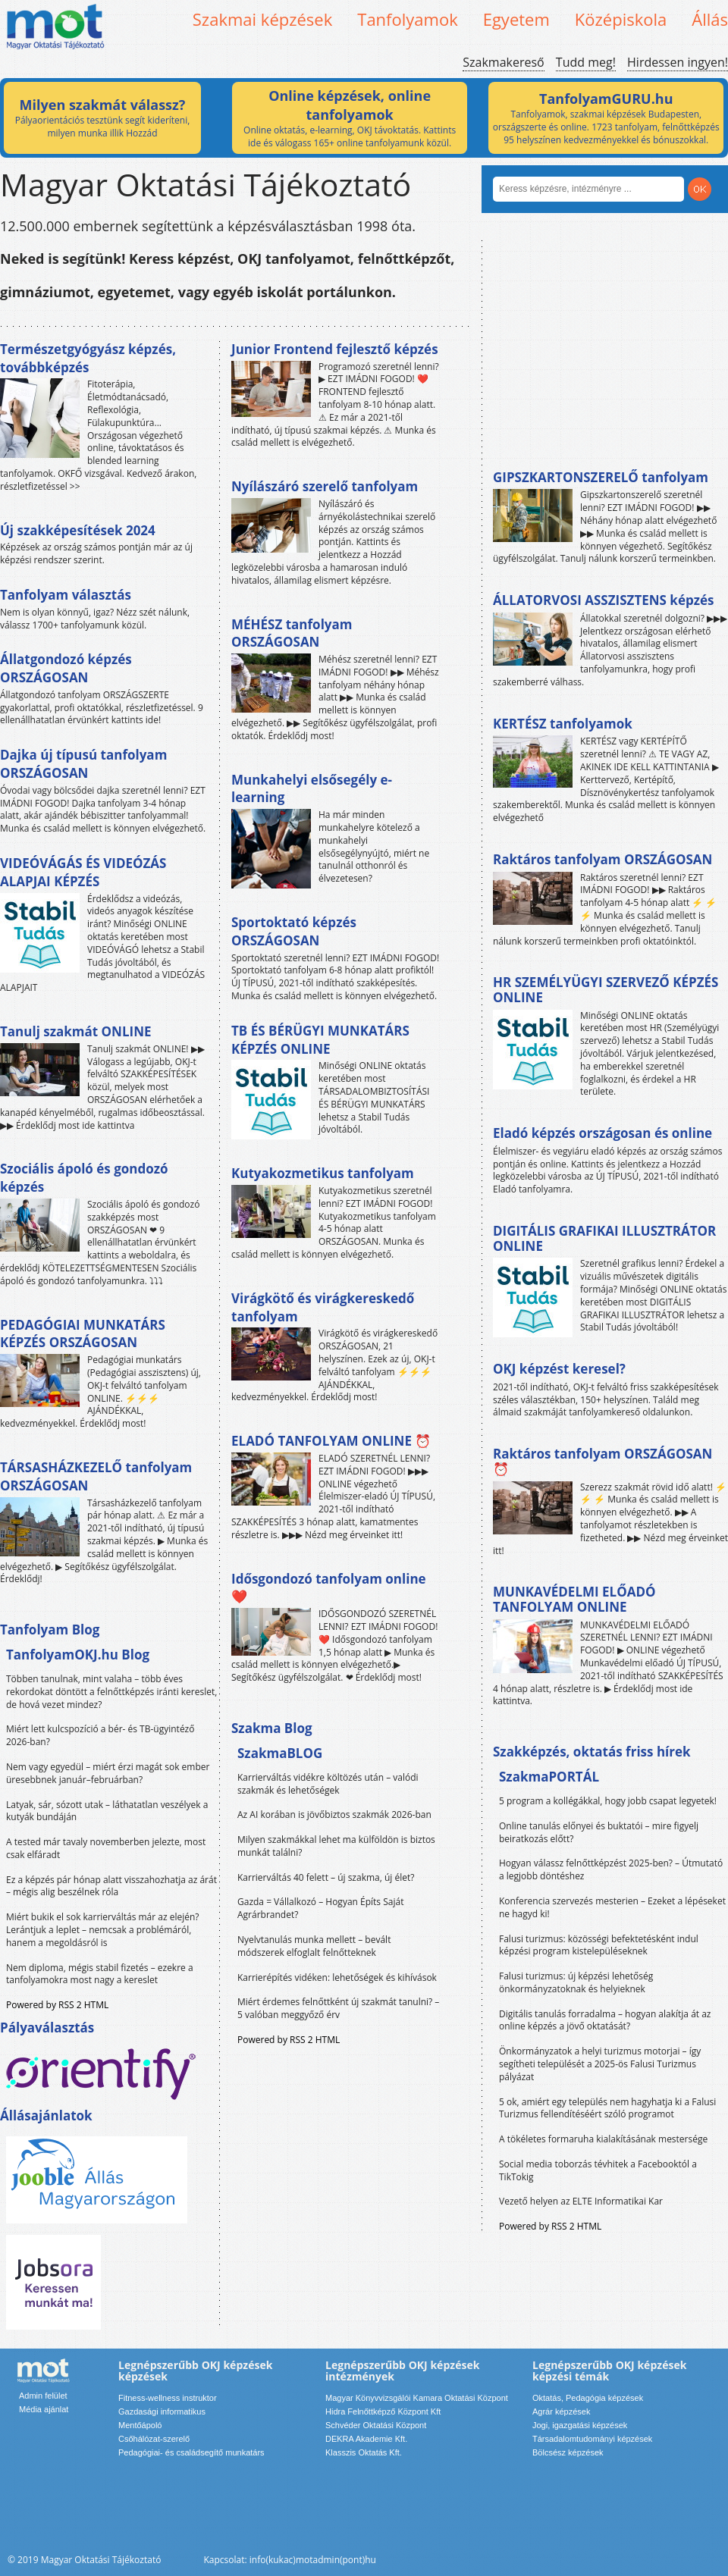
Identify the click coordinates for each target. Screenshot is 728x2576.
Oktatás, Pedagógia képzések (587, 2397)
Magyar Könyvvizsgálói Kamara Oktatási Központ (416, 2397)
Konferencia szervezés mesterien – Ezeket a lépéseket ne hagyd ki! (612, 1907)
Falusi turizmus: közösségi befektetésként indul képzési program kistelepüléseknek (598, 1945)
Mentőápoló (140, 2425)
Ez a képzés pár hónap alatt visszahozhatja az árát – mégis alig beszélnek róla (111, 1886)
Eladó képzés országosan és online (602, 1133)
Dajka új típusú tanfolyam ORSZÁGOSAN (83, 764)
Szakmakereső (503, 62)
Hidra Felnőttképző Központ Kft (383, 2411)
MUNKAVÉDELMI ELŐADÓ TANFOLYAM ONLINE (574, 1599)
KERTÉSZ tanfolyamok (562, 723)
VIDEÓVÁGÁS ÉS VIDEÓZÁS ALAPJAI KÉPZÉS (83, 872)
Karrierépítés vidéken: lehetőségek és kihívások (337, 1977)
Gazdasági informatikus (162, 2411)
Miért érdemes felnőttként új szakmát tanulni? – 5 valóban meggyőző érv (338, 2008)
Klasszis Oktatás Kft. (363, 2452)
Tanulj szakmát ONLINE (75, 1031)
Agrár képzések (561, 2411)
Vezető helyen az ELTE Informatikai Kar (581, 2201)
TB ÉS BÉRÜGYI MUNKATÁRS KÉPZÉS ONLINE (320, 1040)
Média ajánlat (43, 2409)
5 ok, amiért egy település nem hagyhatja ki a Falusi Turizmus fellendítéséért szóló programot (607, 2108)
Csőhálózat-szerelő (154, 2438)
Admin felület (43, 2395)
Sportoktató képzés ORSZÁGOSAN (293, 931)
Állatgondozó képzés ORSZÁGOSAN (66, 668)
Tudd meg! (586, 62)
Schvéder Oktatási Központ (375, 2425)
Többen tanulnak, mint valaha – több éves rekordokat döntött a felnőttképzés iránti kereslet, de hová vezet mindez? (111, 1691)
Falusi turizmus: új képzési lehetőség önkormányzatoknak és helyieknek (576, 1982)
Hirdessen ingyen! (677, 62)
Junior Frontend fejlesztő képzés (334, 349)
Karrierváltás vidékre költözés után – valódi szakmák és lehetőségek (328, 1784)
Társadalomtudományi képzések (592, 2438)
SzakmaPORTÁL (549, 1776)
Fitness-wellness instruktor (167, 2397)
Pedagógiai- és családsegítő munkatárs (191, 2452)
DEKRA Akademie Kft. (366, 2438)
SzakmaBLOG (279, 1753)
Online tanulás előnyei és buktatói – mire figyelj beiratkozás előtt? (598, 1832)
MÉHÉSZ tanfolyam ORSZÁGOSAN (291, 633)
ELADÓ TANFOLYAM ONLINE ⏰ (331, 1440)
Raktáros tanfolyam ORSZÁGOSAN (602, 859)
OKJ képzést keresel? (559, 1368)
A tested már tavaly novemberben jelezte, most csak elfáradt (106, 1848)
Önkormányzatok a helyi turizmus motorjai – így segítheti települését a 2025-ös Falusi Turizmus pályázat (600, 2064)
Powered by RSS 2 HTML (57, 2004)
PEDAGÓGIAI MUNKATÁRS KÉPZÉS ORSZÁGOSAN (82, 1334)
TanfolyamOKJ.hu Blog (77, 1654)
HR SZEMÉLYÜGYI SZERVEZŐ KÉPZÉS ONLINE (605, 989)
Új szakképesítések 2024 (77, 530)
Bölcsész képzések (568, 2452)
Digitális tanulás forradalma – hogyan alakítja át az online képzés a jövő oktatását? (605, 2020)
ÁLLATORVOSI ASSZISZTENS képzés (603, 600)
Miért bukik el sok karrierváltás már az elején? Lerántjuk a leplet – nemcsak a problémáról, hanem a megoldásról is (102, 1929)
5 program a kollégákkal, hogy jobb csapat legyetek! (608, 1800)
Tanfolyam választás (65, 594)
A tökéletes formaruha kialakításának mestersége (603, 2139)
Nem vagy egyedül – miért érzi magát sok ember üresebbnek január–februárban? (107, 1773)
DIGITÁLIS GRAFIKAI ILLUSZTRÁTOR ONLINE (604, 1238)
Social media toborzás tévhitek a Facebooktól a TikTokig (598, 2170)
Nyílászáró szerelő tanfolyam (324, 486)
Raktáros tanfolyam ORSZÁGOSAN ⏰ (602, 1461)
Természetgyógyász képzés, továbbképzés (88, 358)
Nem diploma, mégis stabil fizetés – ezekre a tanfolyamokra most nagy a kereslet (99, 1974)
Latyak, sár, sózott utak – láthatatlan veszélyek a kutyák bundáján (107, 1811)
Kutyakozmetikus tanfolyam (322, 1173)
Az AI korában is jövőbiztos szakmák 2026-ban (334, 1814)
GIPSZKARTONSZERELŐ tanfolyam (600, 477)
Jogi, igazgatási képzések (579, 2425)
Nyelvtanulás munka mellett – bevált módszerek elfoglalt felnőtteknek (314, 1946)
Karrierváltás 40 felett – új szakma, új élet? (325, 1877)
